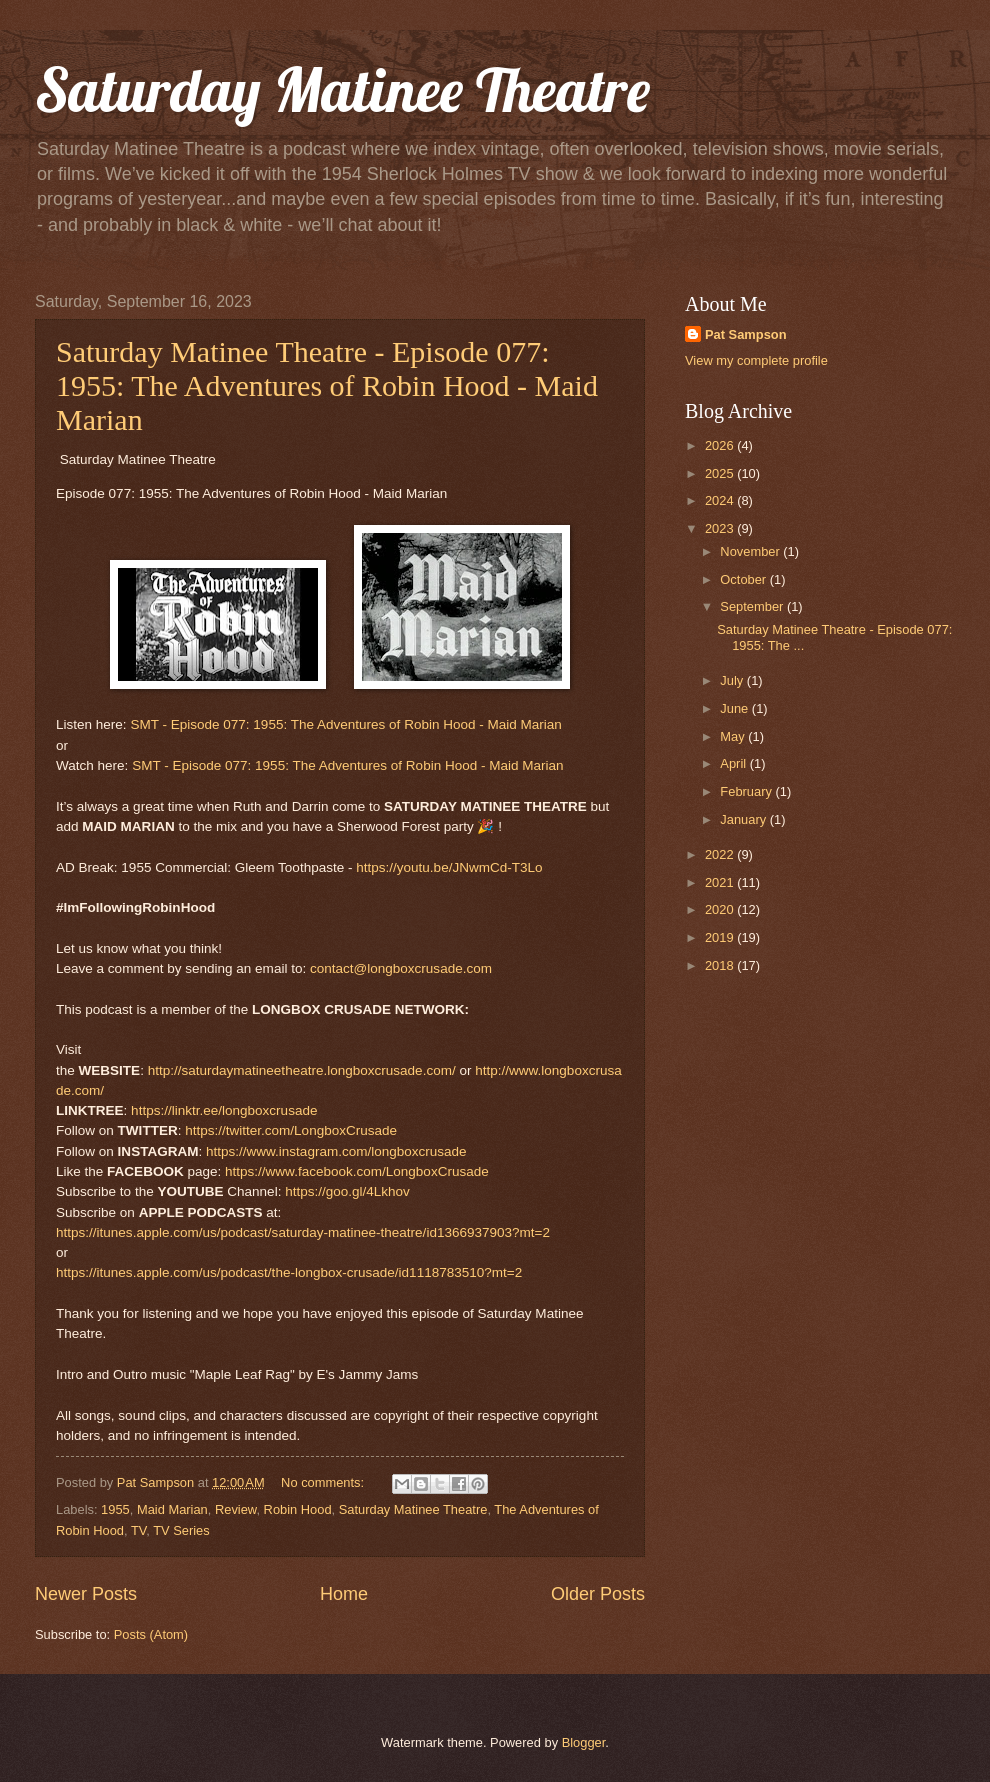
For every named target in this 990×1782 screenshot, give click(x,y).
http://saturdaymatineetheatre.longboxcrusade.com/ (302, 1070)
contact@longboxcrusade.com (401, 968)
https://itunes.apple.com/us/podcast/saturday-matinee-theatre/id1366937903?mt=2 (303, 1232)
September (753, 606)
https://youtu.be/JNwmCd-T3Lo (449, 867)
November (751, 551)
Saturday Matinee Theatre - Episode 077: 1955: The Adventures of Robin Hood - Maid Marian (327, 385)
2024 (721, 500)
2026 (721, 445)
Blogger (584, 1742)
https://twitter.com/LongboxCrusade (291, 1130)
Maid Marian (172, 1509)
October (744, 579)
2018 (721, 965)
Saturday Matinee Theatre (342, 89)
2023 (721, 528)
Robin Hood (298, 1509)
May (734, 736)
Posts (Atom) (151, 1634)
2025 (721, 473)
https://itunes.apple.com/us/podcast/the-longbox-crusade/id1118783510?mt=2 (289, 1272)
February (747, 791)
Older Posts (598, 1594)
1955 (115, 1509)
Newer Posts (86, 1594)
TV (138, 1530)
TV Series (181, 1530)
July (733, 680)
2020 (721, 909)
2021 (721, 882)
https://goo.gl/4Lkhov (347, 1191)
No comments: (324, 1482)
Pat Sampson (746, 334)
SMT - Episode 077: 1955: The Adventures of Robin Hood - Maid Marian (346, 724)
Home (344, 1594)
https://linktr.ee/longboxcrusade (224, 1110)
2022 (721, 854)
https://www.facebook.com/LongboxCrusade (357, 1171)
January (744, 819)
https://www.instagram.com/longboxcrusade (336, 1151)
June (736, 708)
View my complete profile (756, 360)
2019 (721, 937)
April (734, 763)
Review (236, 1509)
